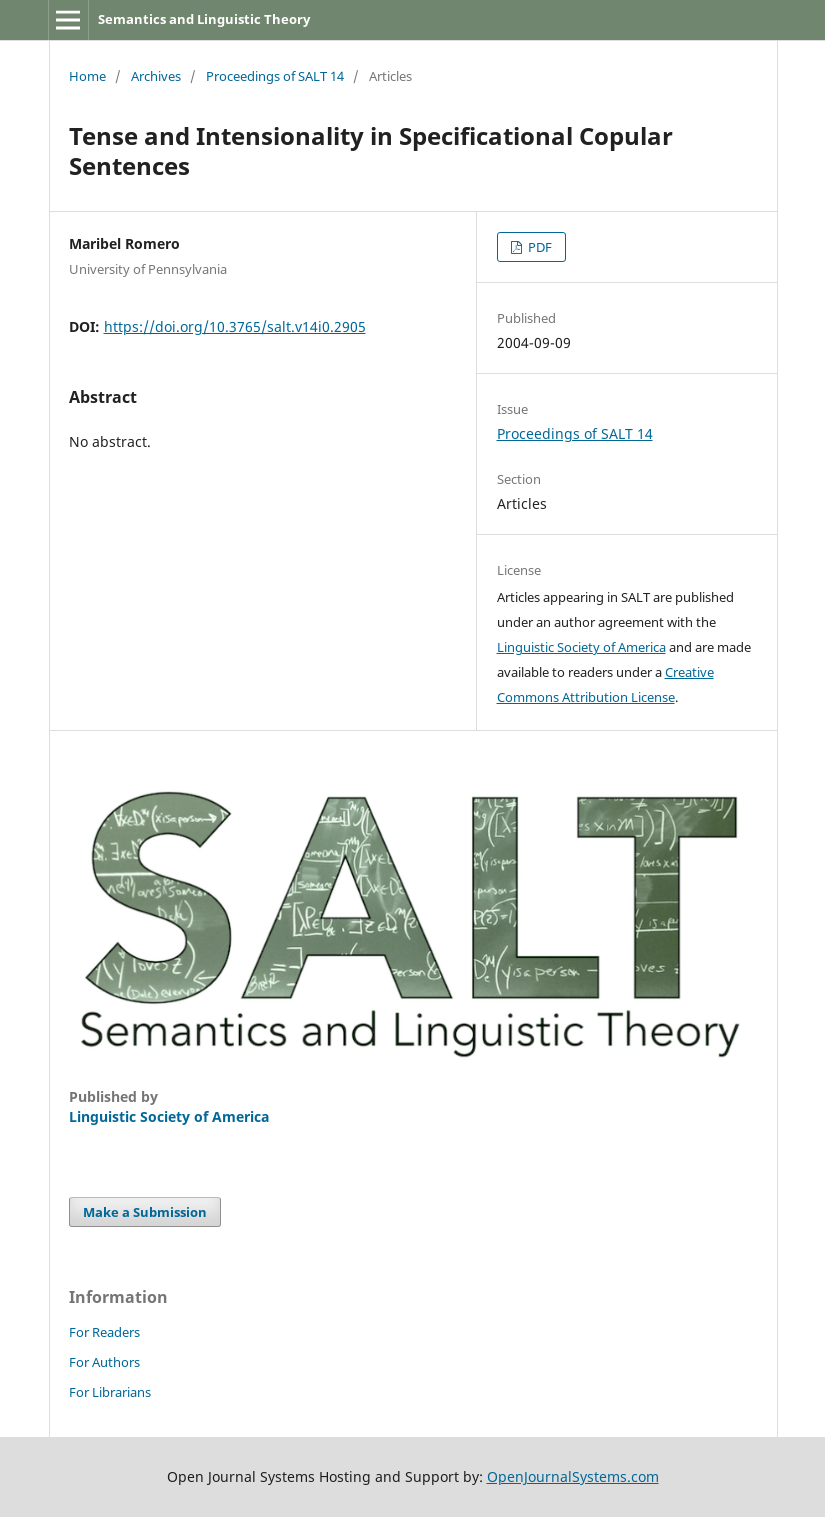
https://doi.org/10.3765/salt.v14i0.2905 (235, 326)
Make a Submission (145, 1212)
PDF (538, 247)
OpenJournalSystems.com (573, 1476)
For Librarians (110, 1392)
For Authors (104, 1362)
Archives (156, 76)
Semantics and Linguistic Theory (204, 19)
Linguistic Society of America (581, 647)
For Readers (104, 1332)
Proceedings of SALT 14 (275, 76)
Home (87, 76)
